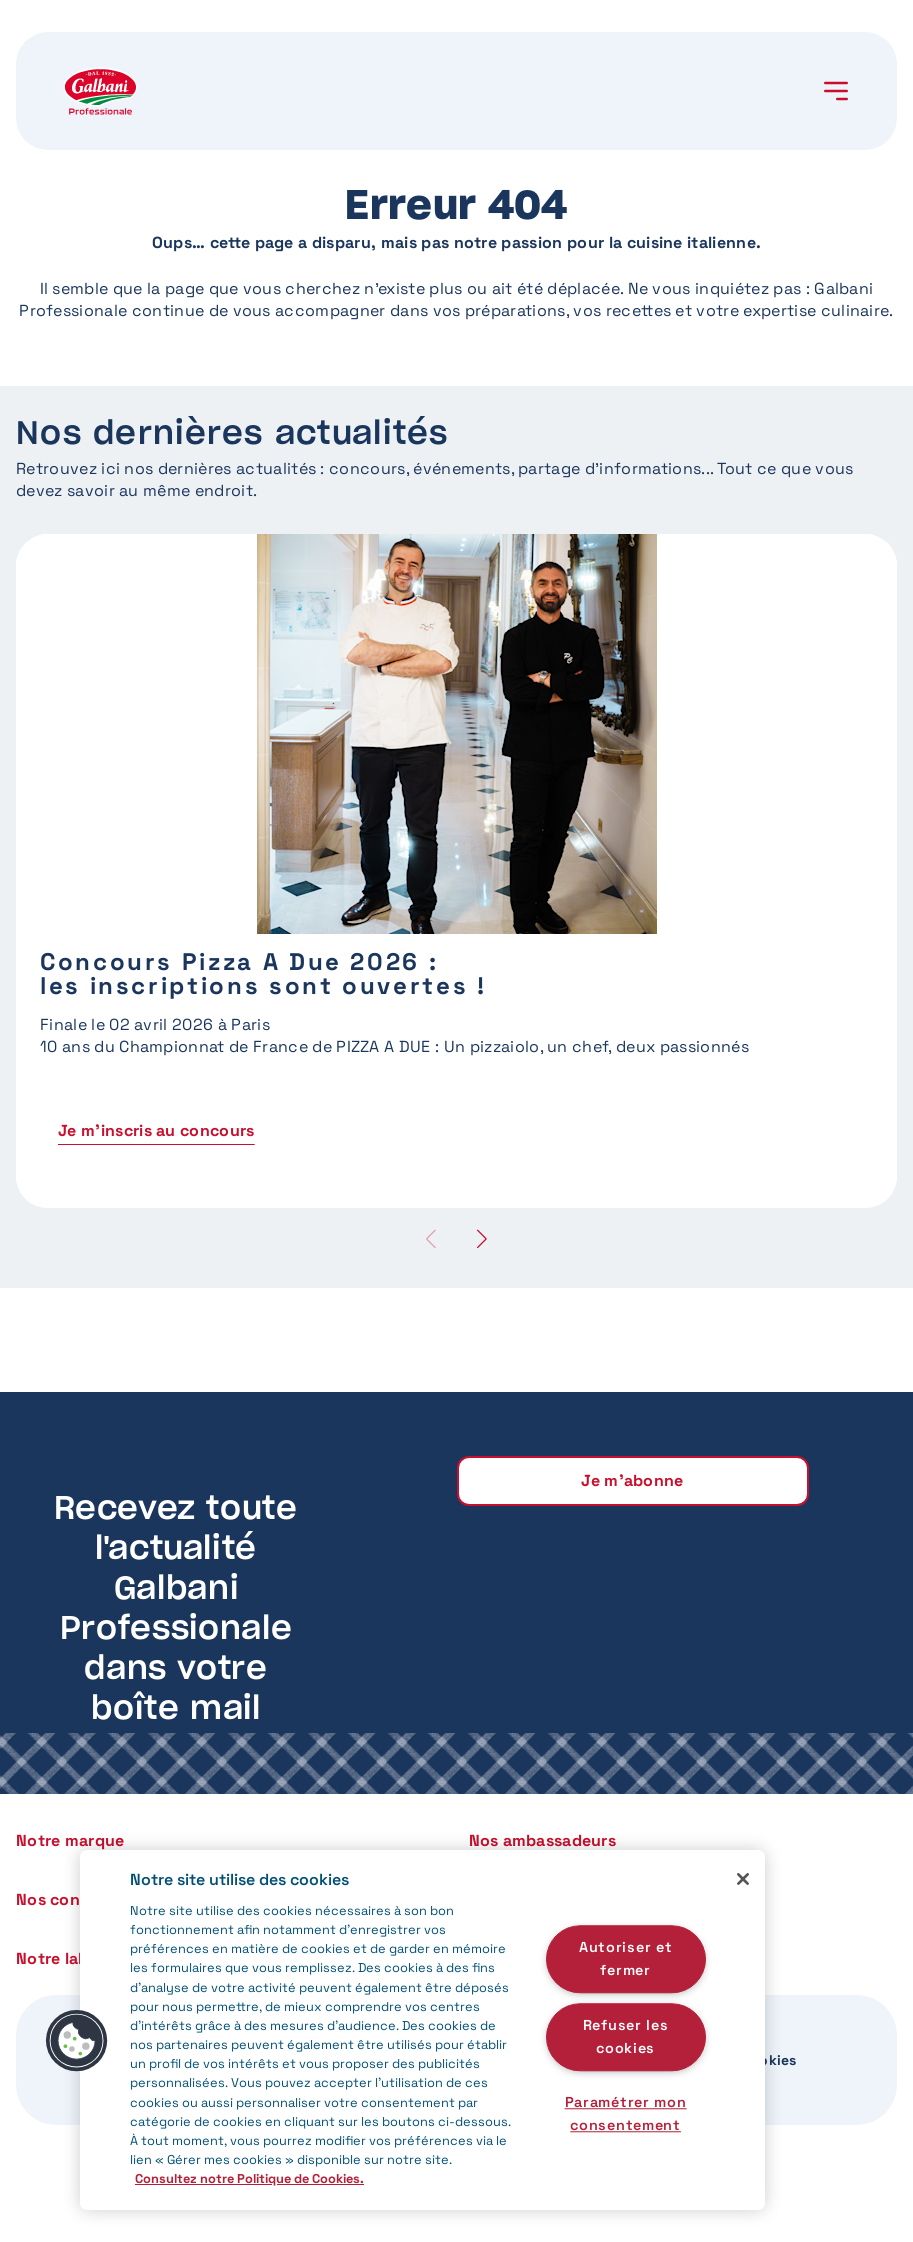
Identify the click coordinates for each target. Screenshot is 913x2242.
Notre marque (70, 1840)
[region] (422, 2030)
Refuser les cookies (626, 2036)
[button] (483, 1238)
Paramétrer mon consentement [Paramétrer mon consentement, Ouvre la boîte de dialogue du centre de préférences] (626, 2113)
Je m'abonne (632, 1480)
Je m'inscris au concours (156, 1130)
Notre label (59, 1958)
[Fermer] (743, 1879)
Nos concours (70, 1899)
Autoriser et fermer (626, 1959)
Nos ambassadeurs (542, 1840)
